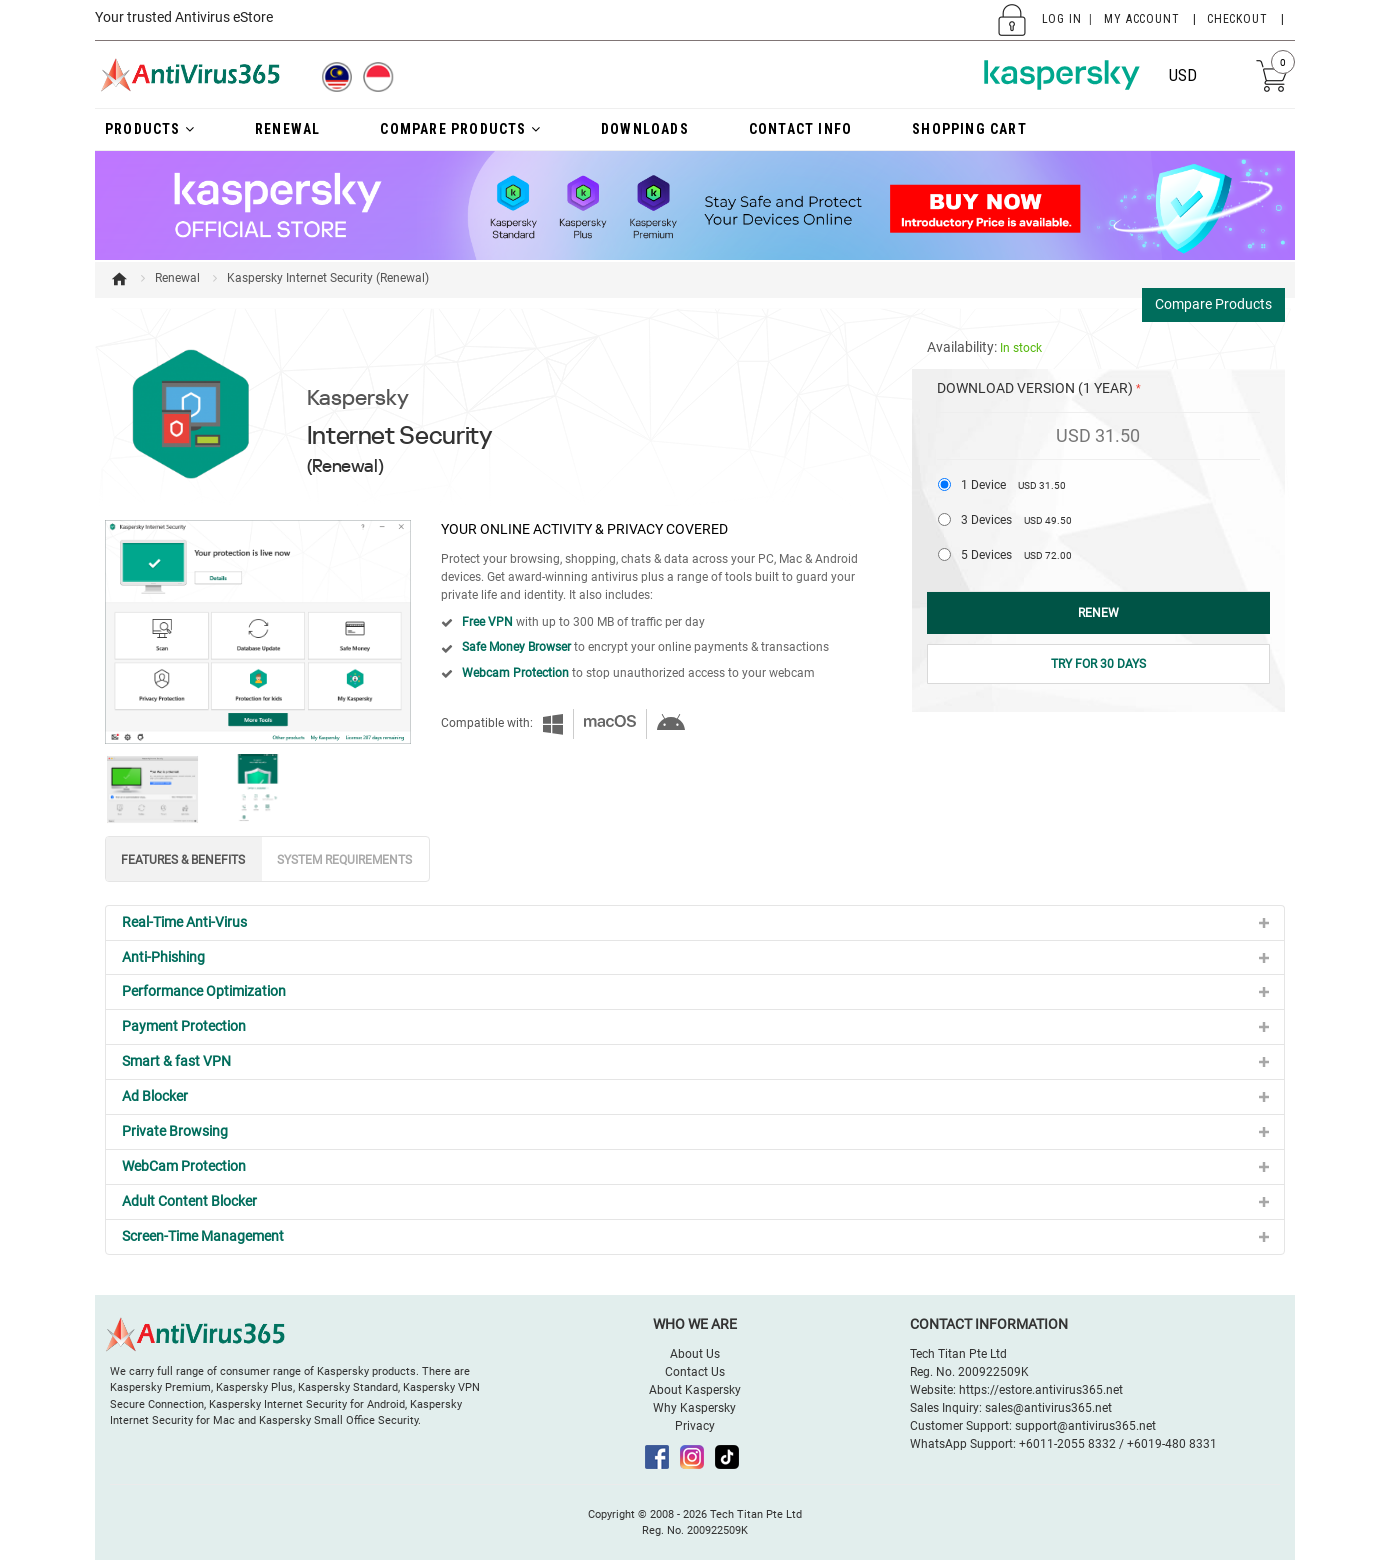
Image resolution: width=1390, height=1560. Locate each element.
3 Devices (1016, 520)
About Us (695, 1354)
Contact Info (800, 129)
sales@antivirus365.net (1048, 1408)
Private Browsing (175, 1131)
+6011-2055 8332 (1067, 1444)
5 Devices (1016, 555)
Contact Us (695, 1372)
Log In (1062, 19)
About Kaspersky (695, 1390)
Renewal (177, 278)
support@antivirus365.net (1085, 1426)
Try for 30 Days (1098, 664)
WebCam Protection (184, 1166)
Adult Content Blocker (189, 1201)
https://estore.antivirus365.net (1041, 1390)
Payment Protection (184, 1026)
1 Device (1013, 485)
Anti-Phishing (163, 957)
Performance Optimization (204, 991)
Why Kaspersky (694, 1408)
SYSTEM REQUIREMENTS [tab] (344, 860)
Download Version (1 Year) (1035, 388)
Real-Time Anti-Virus (184, 922)
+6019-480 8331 (1172, 1444)
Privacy (695, 1426)
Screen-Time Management (203, 1236)
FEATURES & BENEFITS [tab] (183, 860)
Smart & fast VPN (176, 1061)
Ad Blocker (155, 1096)
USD (1183, 75)
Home (119, 279)
